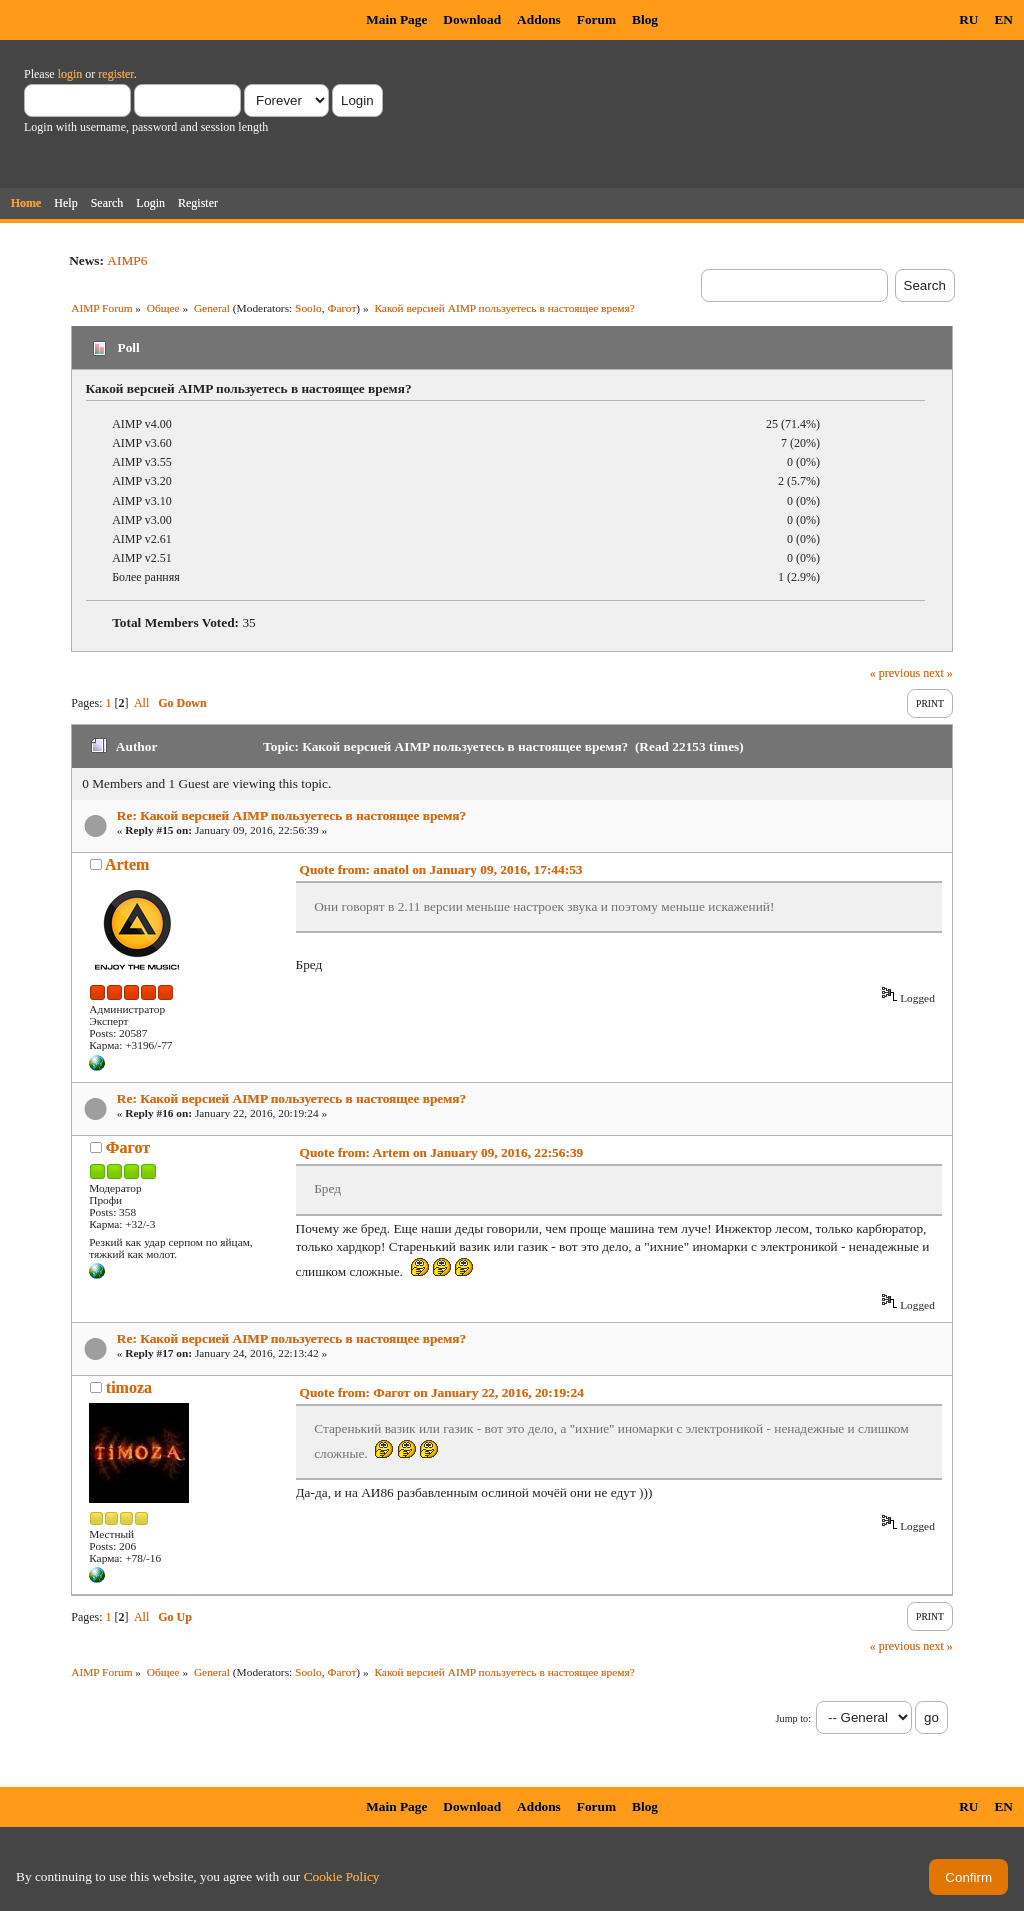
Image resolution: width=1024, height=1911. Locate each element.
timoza (129, 1387)
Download (472, 19)
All (141, 703)
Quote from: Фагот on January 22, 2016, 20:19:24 (442, 1392)
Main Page (396, 19)
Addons (539, 19)
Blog (645, 19)
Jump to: (793, 1718)
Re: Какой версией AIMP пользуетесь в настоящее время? (291, 815)
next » (938, 673)
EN (1003, 19)
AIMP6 (127, 260)
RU (968, 19)
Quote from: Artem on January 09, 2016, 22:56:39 (442, 1152)
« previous (895, 673)
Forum (596, 19)
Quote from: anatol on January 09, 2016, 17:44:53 (441, 869)
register (115, 74)
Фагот (341, 308)
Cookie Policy (342, 1876)
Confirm (968, 1877)
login (70, 74)
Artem (127, 864)
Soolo (308, 308)
